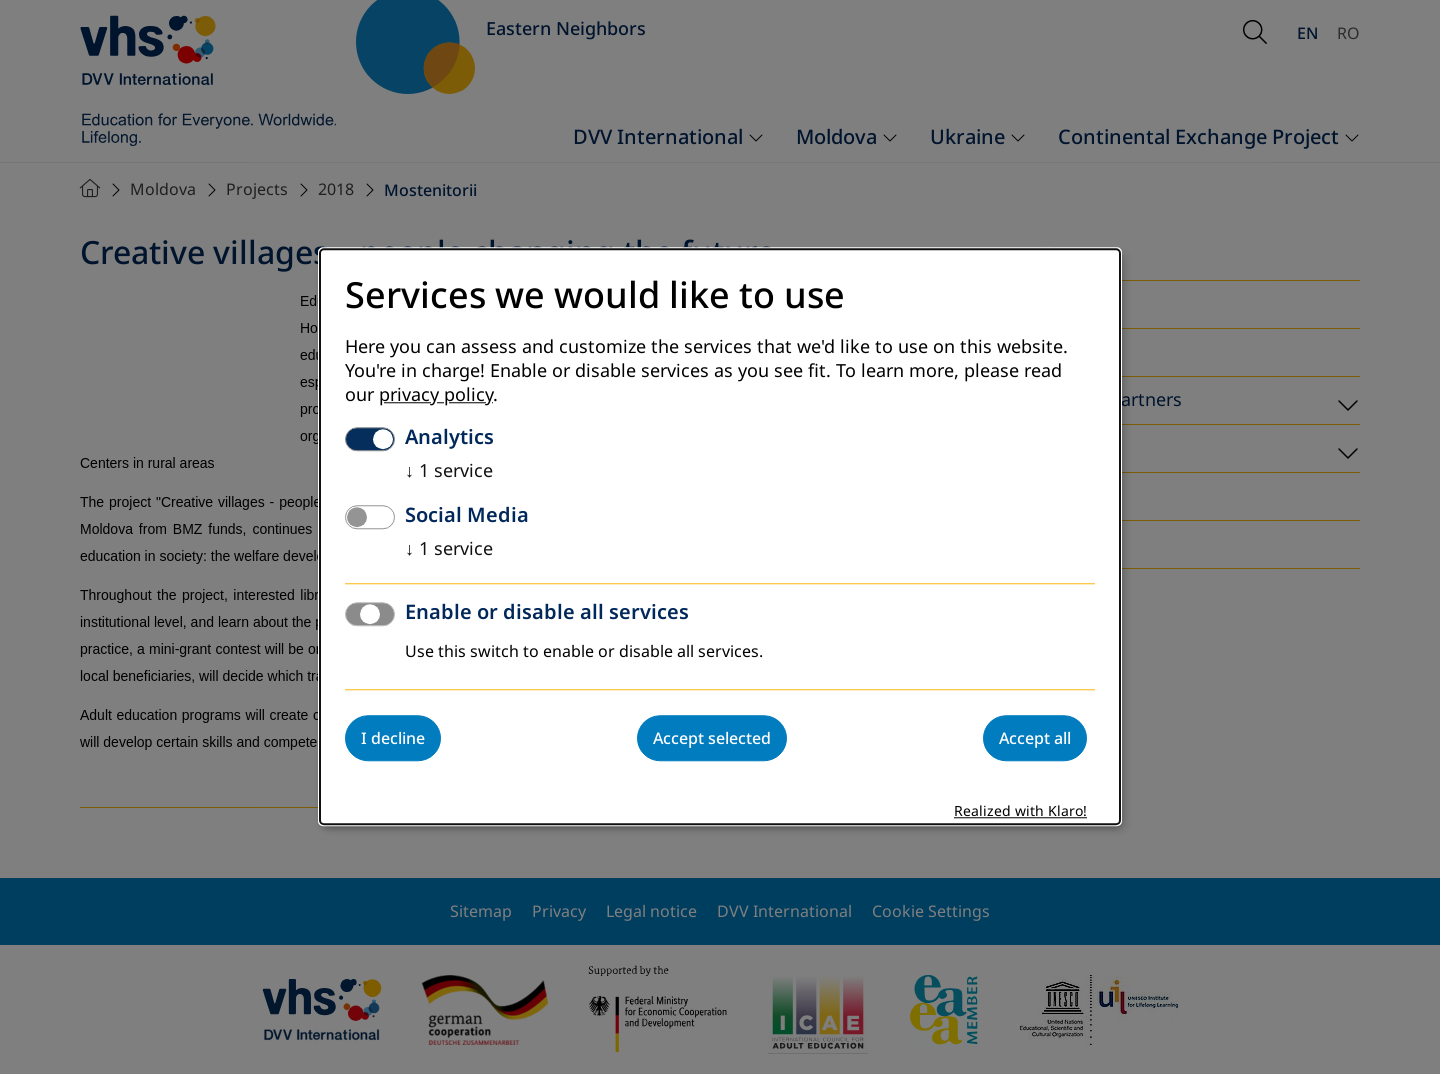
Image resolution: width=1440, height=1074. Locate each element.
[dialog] (720, 536)
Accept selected (712, 739)
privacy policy (436, 396)
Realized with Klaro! (1020, 812)
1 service (449, 472)
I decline (393, 739)
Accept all (1035, 739)
